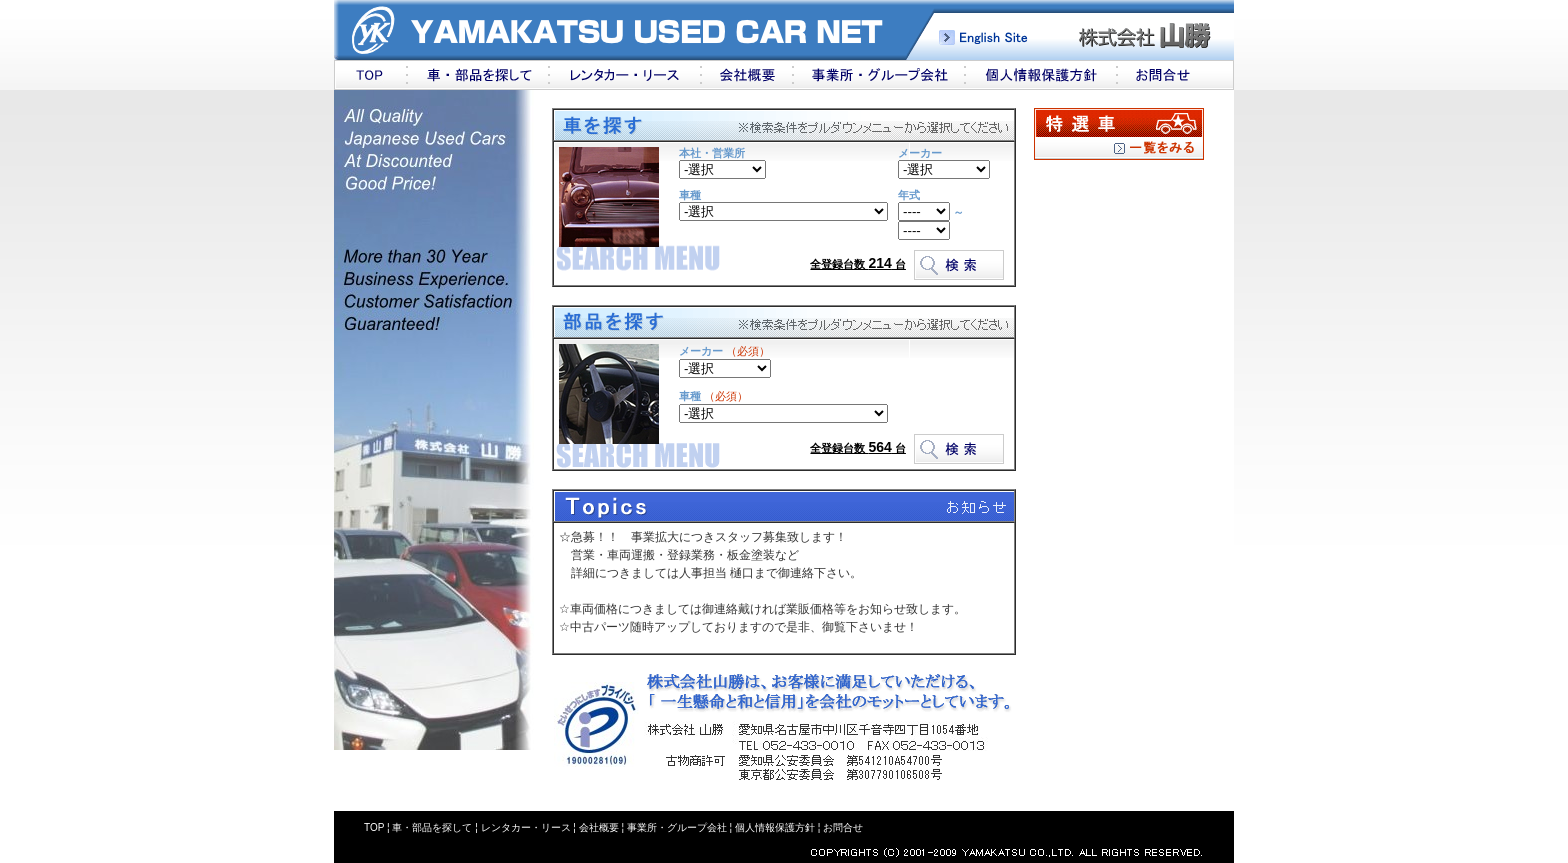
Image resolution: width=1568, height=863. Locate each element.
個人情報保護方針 (773, 827)
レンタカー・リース (526, 827)
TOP (374, 827)
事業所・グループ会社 (677, 827)
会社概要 (599, 827)
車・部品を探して (432, 827)
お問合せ (843, 827)
